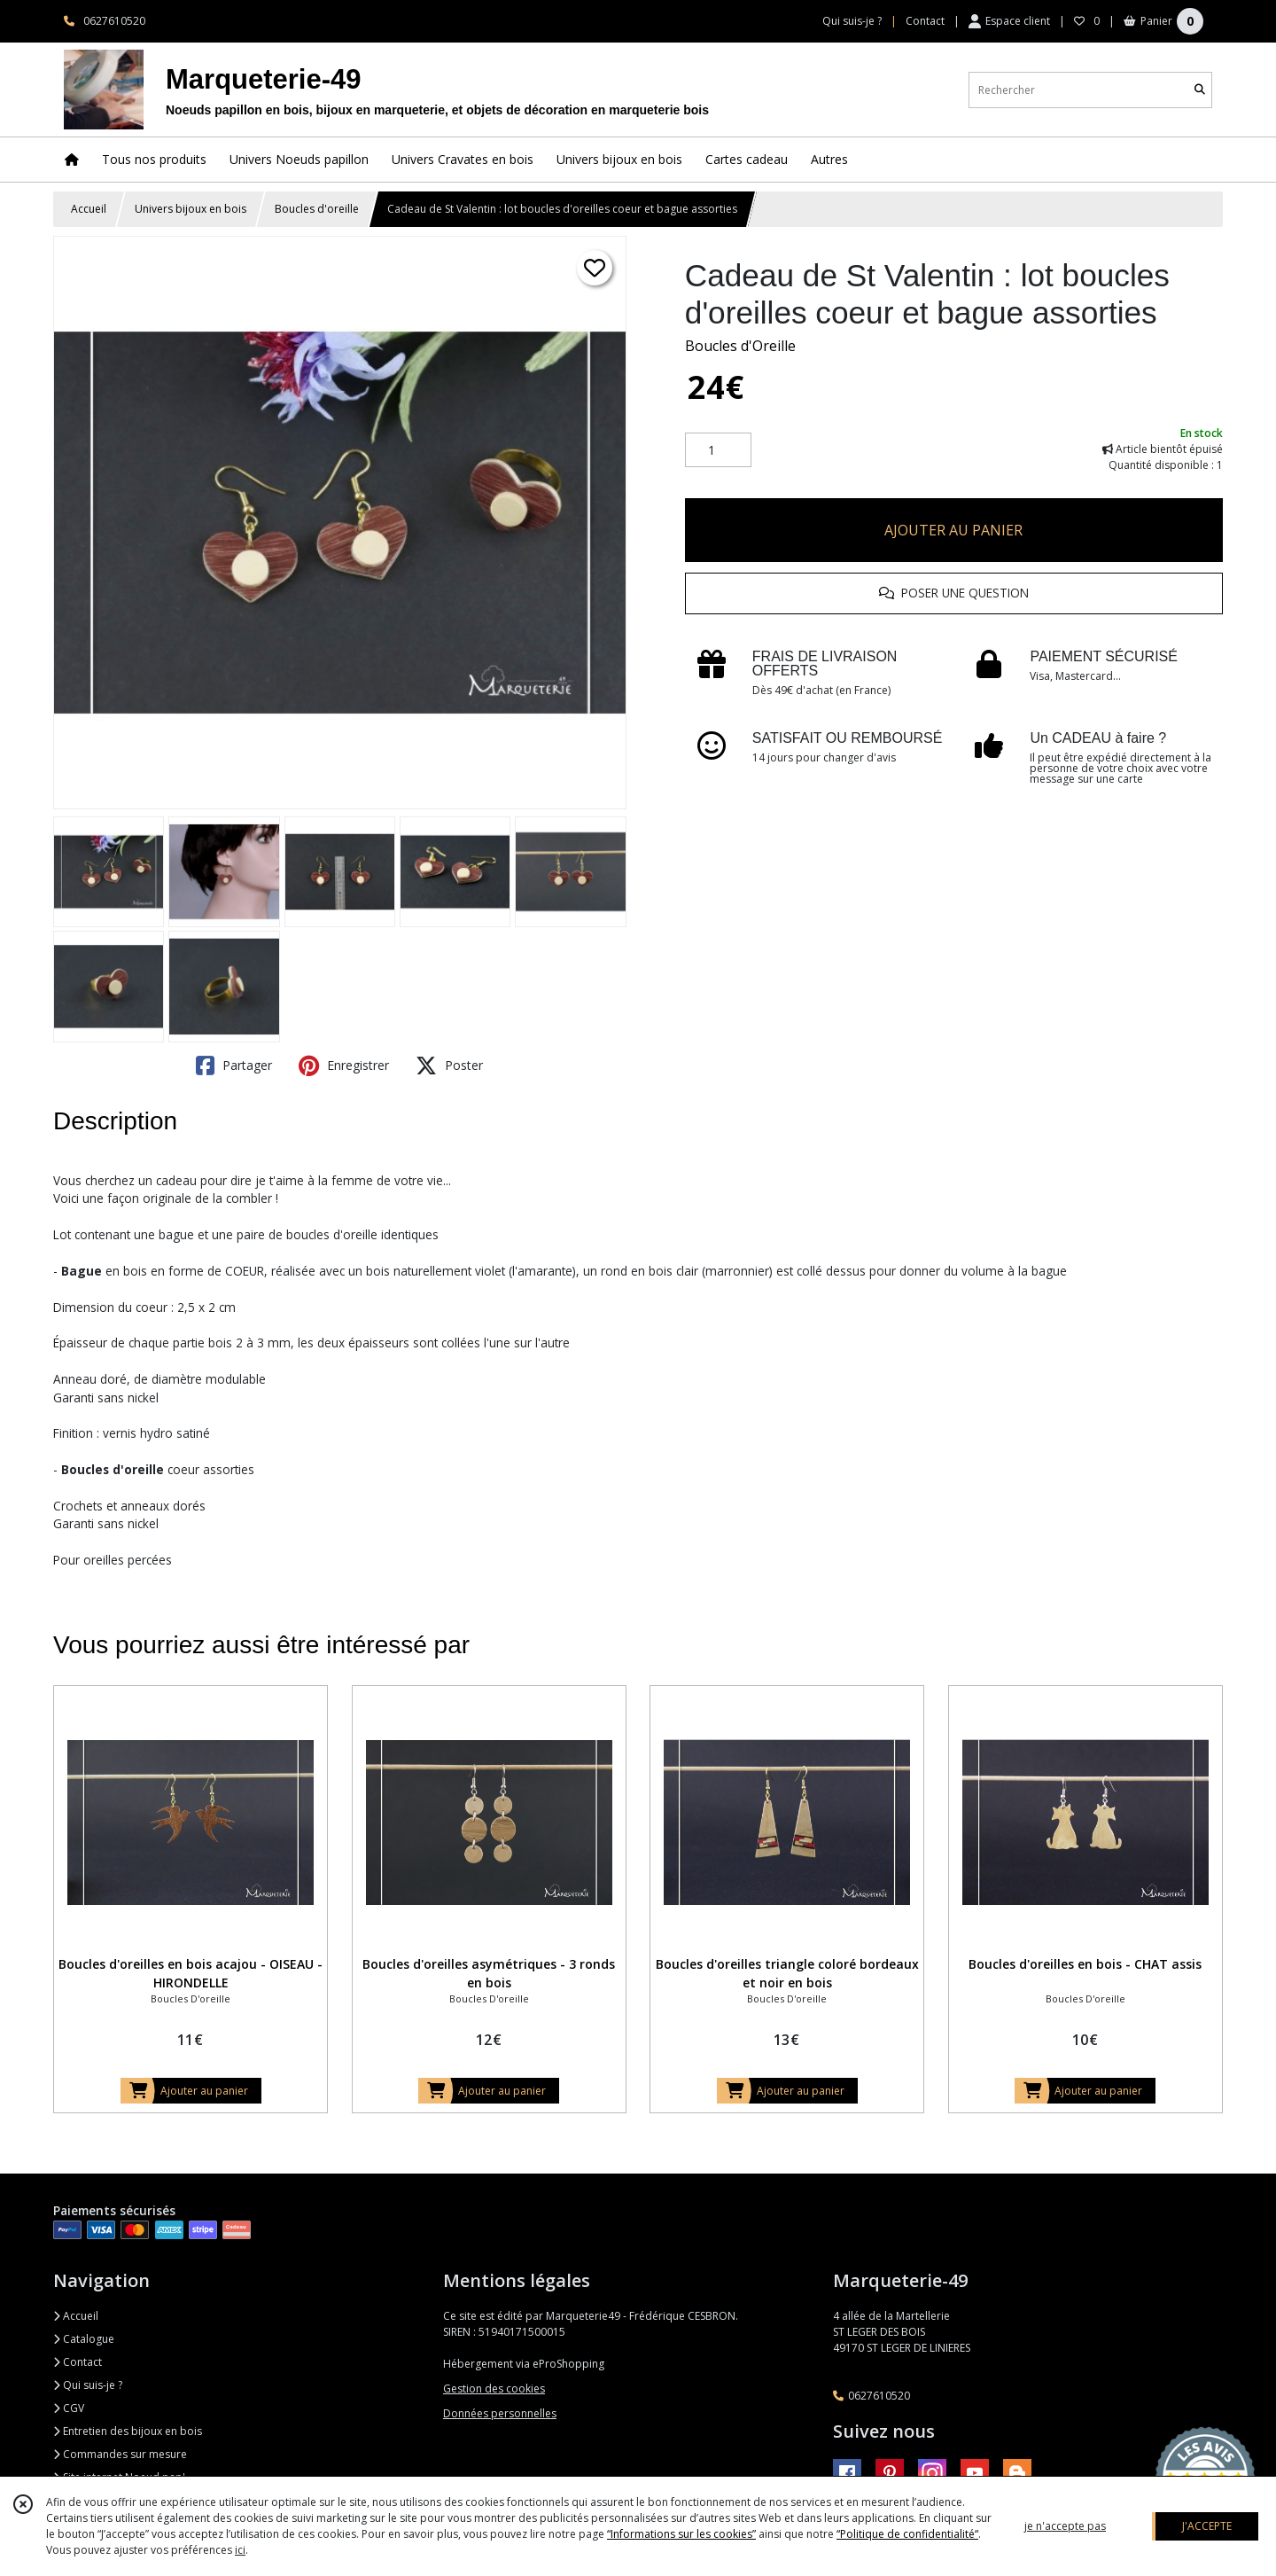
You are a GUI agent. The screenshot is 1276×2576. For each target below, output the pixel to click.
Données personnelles (499, 2413)
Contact (925, 20)
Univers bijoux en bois (190, 208)
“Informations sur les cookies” (681, 2533)
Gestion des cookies (494, 2388)
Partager (234, 1065)
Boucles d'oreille (317, 208)
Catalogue (83, 2338)
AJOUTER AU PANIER (953, 530)
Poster (449, 1065)
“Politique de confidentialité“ (907, 2533)
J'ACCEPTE (1207, 2525)
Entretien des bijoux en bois (127, 2431)
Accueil (88, 208)
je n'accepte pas (1065, 2525)
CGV (68, 2408)
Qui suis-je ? (87, 2385)
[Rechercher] (1199, 90)
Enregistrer (344, 1065)
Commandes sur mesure (120, 2454)
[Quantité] (718, 450)
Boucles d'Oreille (740, 345)
